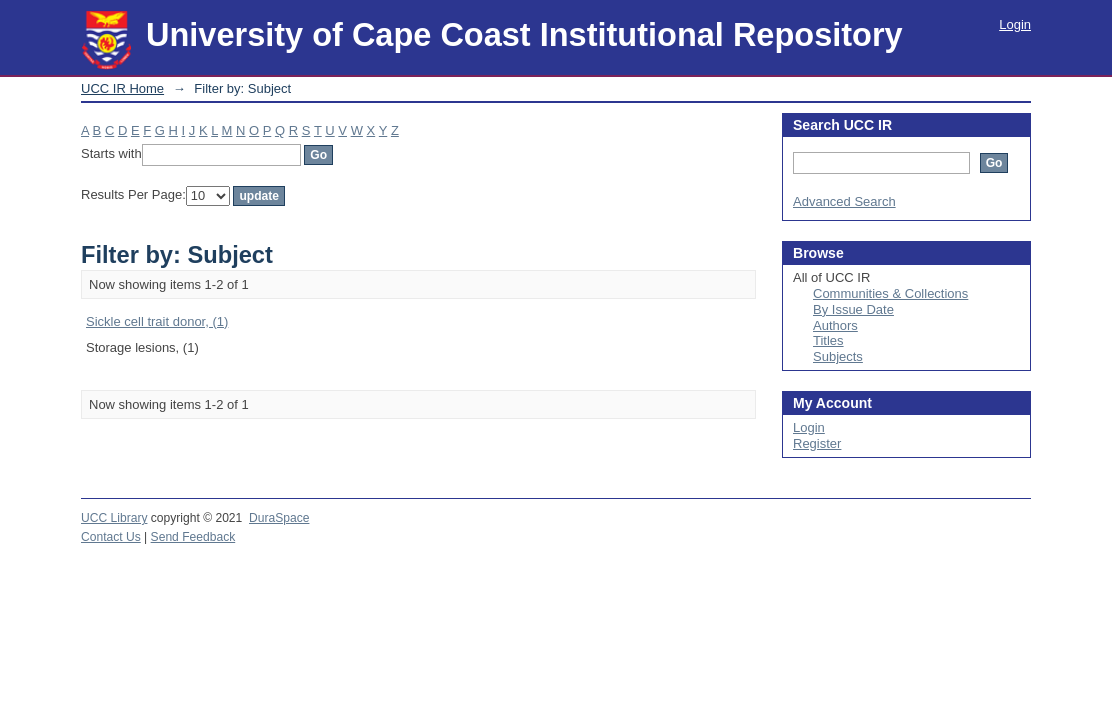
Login (1015, 24)
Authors (835, 325)
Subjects (838, 356)
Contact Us (111, 537)
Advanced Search (844, 201)
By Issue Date (853, 309)
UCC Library (114, 518)
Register (817, 443)
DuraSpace (279, 518)
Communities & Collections (890, 293)
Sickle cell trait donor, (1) (157, 321)
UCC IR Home (122, 88)
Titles (828, 340)
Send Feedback (193, 537)
